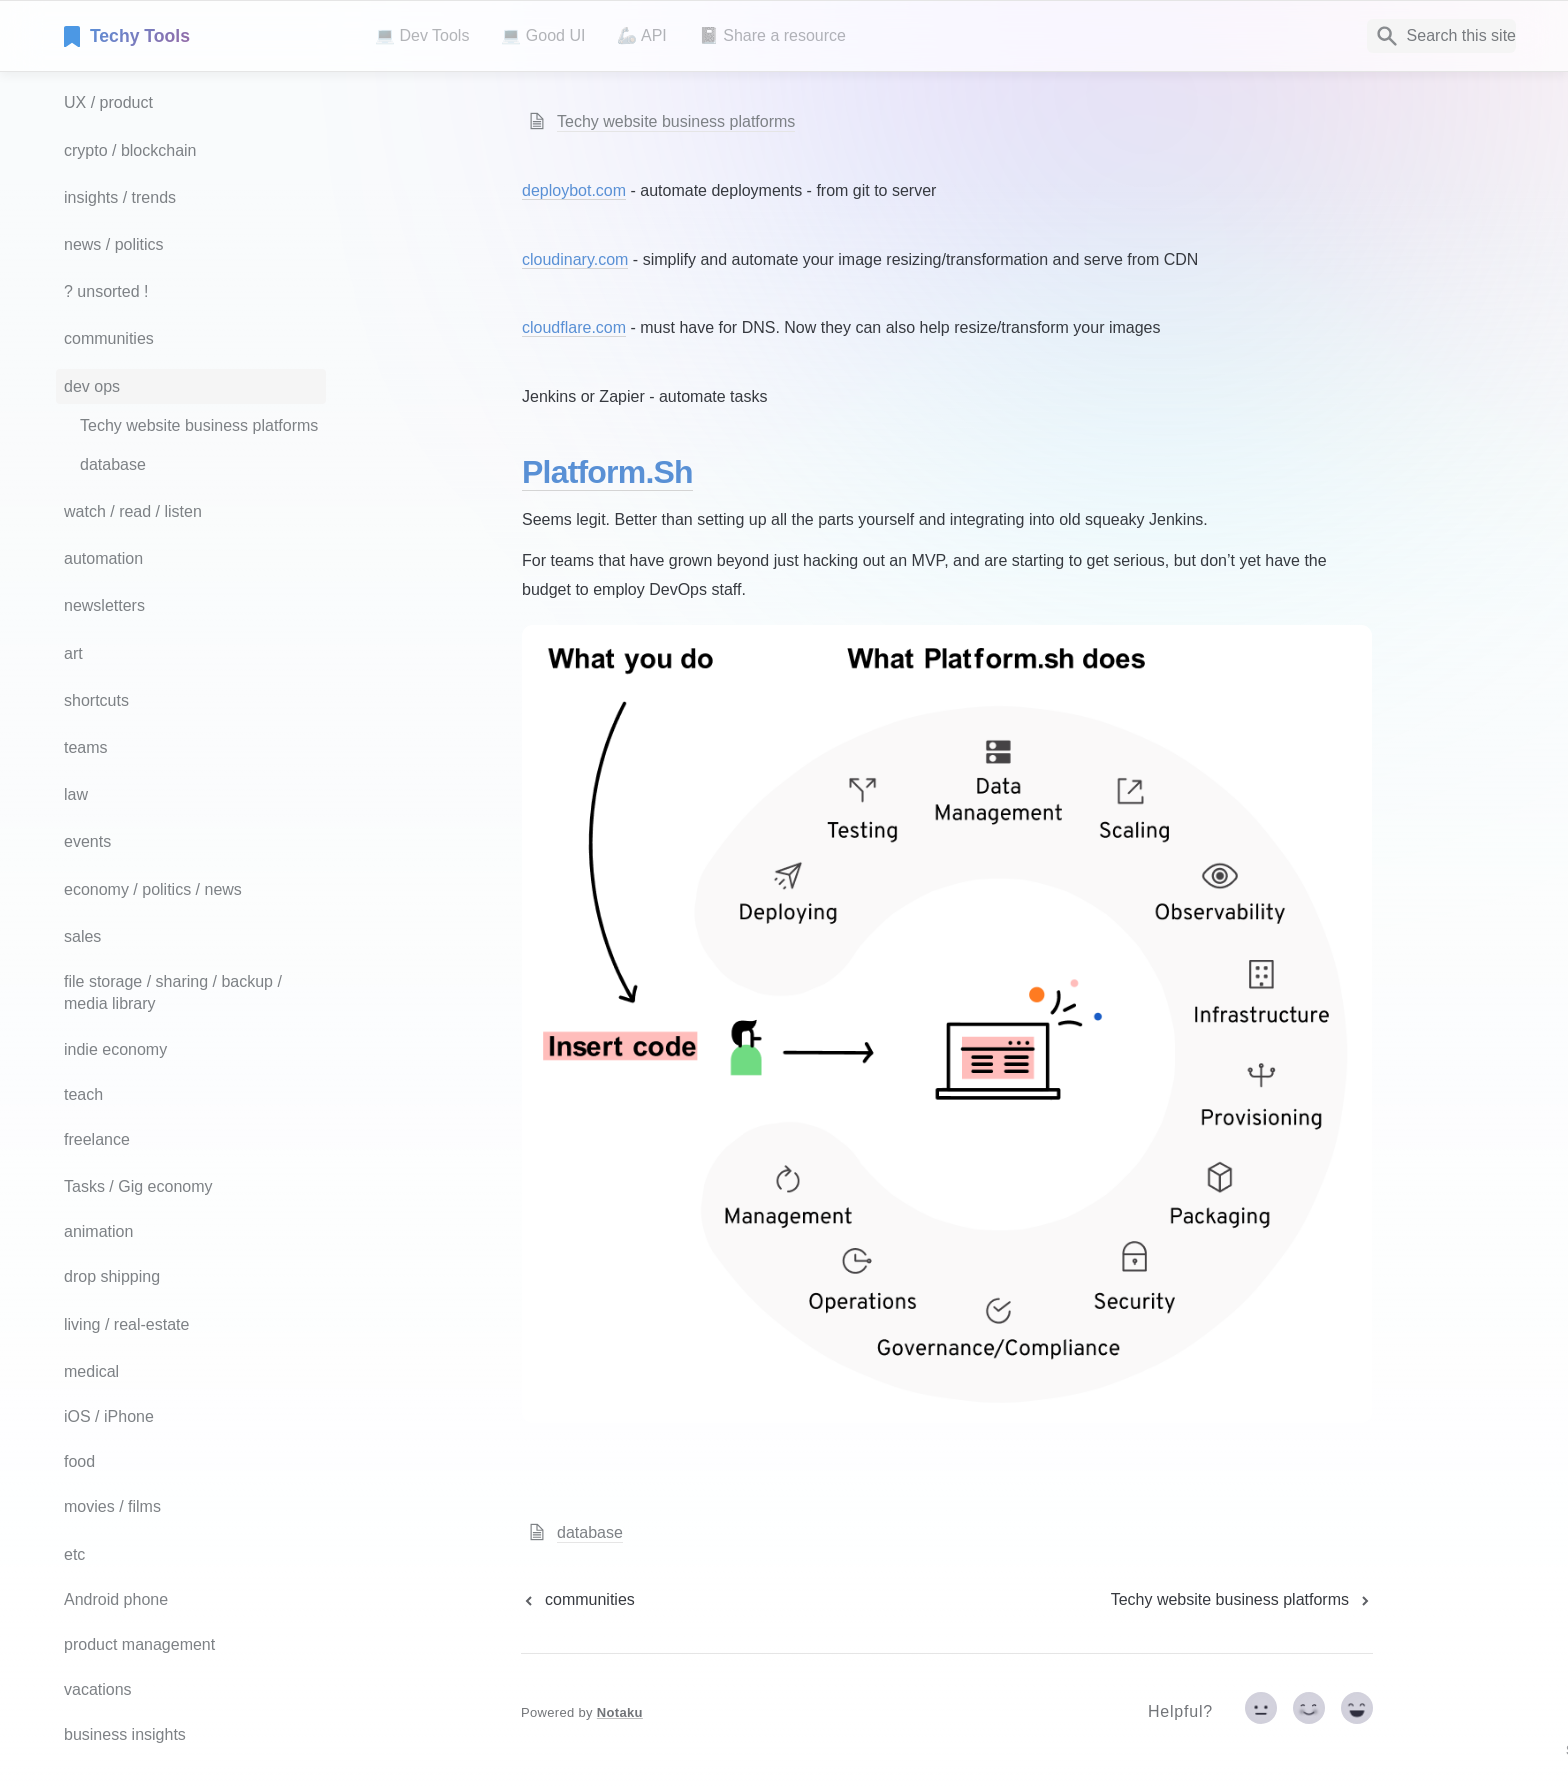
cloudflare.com (574, 327)
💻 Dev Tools (422, 35)
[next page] (1242, 1600)
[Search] (1441, 36)
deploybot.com (574, 190)
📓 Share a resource (772, 35)
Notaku (620, 1712)
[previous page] (578, 1600)
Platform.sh (607, 472)
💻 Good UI (543, 35)
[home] (203, 36)
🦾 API (641, 35)
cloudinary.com (575, 259)
